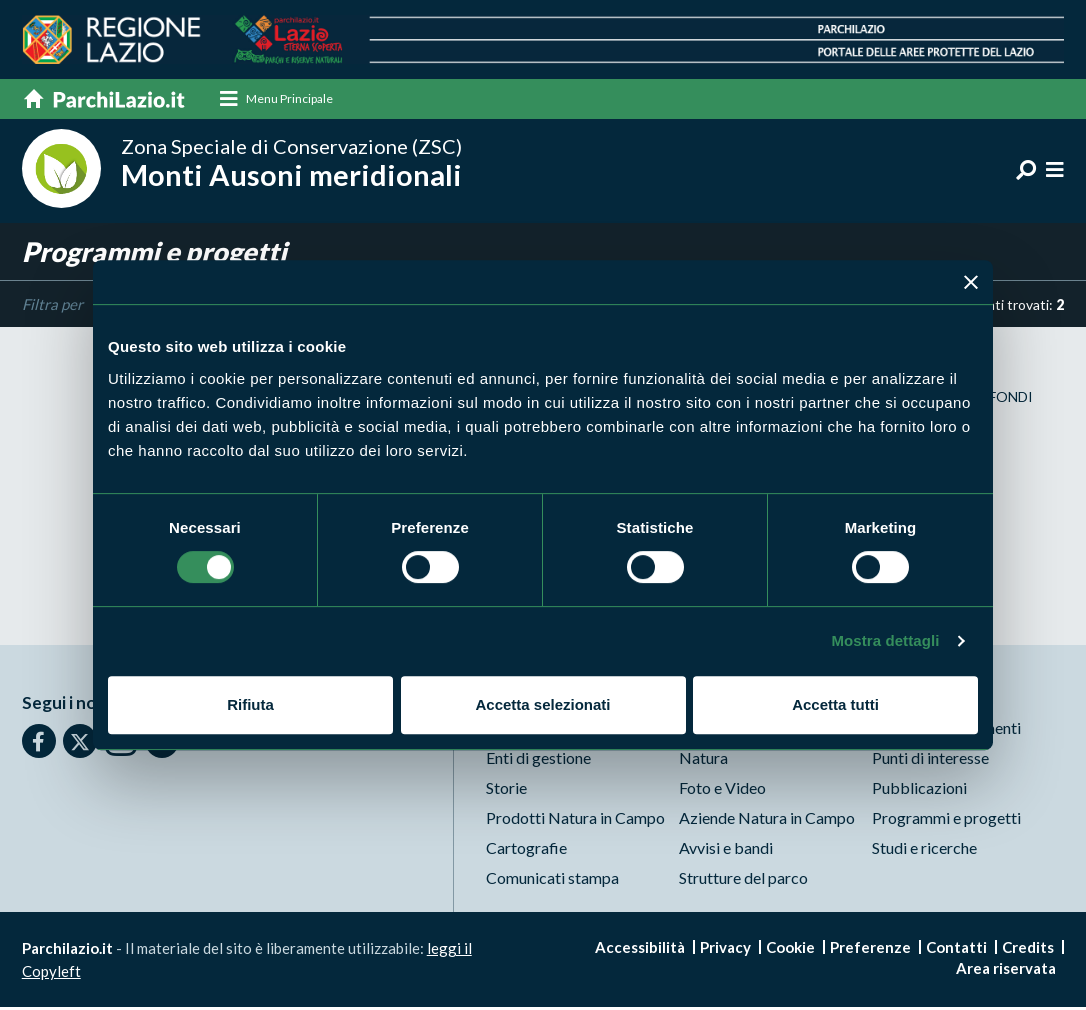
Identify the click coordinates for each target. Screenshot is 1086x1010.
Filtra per (52, 306)
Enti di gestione (538, 760)
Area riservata (1006, 971)
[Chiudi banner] (971, 282)
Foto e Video (722, 790)
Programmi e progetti (946, 820)
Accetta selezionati (542, 704)
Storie (506, 790)
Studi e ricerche (924, 850)
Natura (703, 760)
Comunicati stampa (552, 880)
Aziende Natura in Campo (767, 820)
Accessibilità (640, 950)
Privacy (725, 950)
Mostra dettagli (885, 640)
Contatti (956, 950)
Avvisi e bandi (726, 850)
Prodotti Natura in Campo (575, 820)
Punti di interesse (930, 760)
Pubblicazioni (919, 790)
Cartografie (526, 850)
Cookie (790, 950)
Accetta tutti (835, 704)
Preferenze (870, 950)
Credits (1028, 950)
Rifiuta (250, 704)
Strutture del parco (743, 880)
